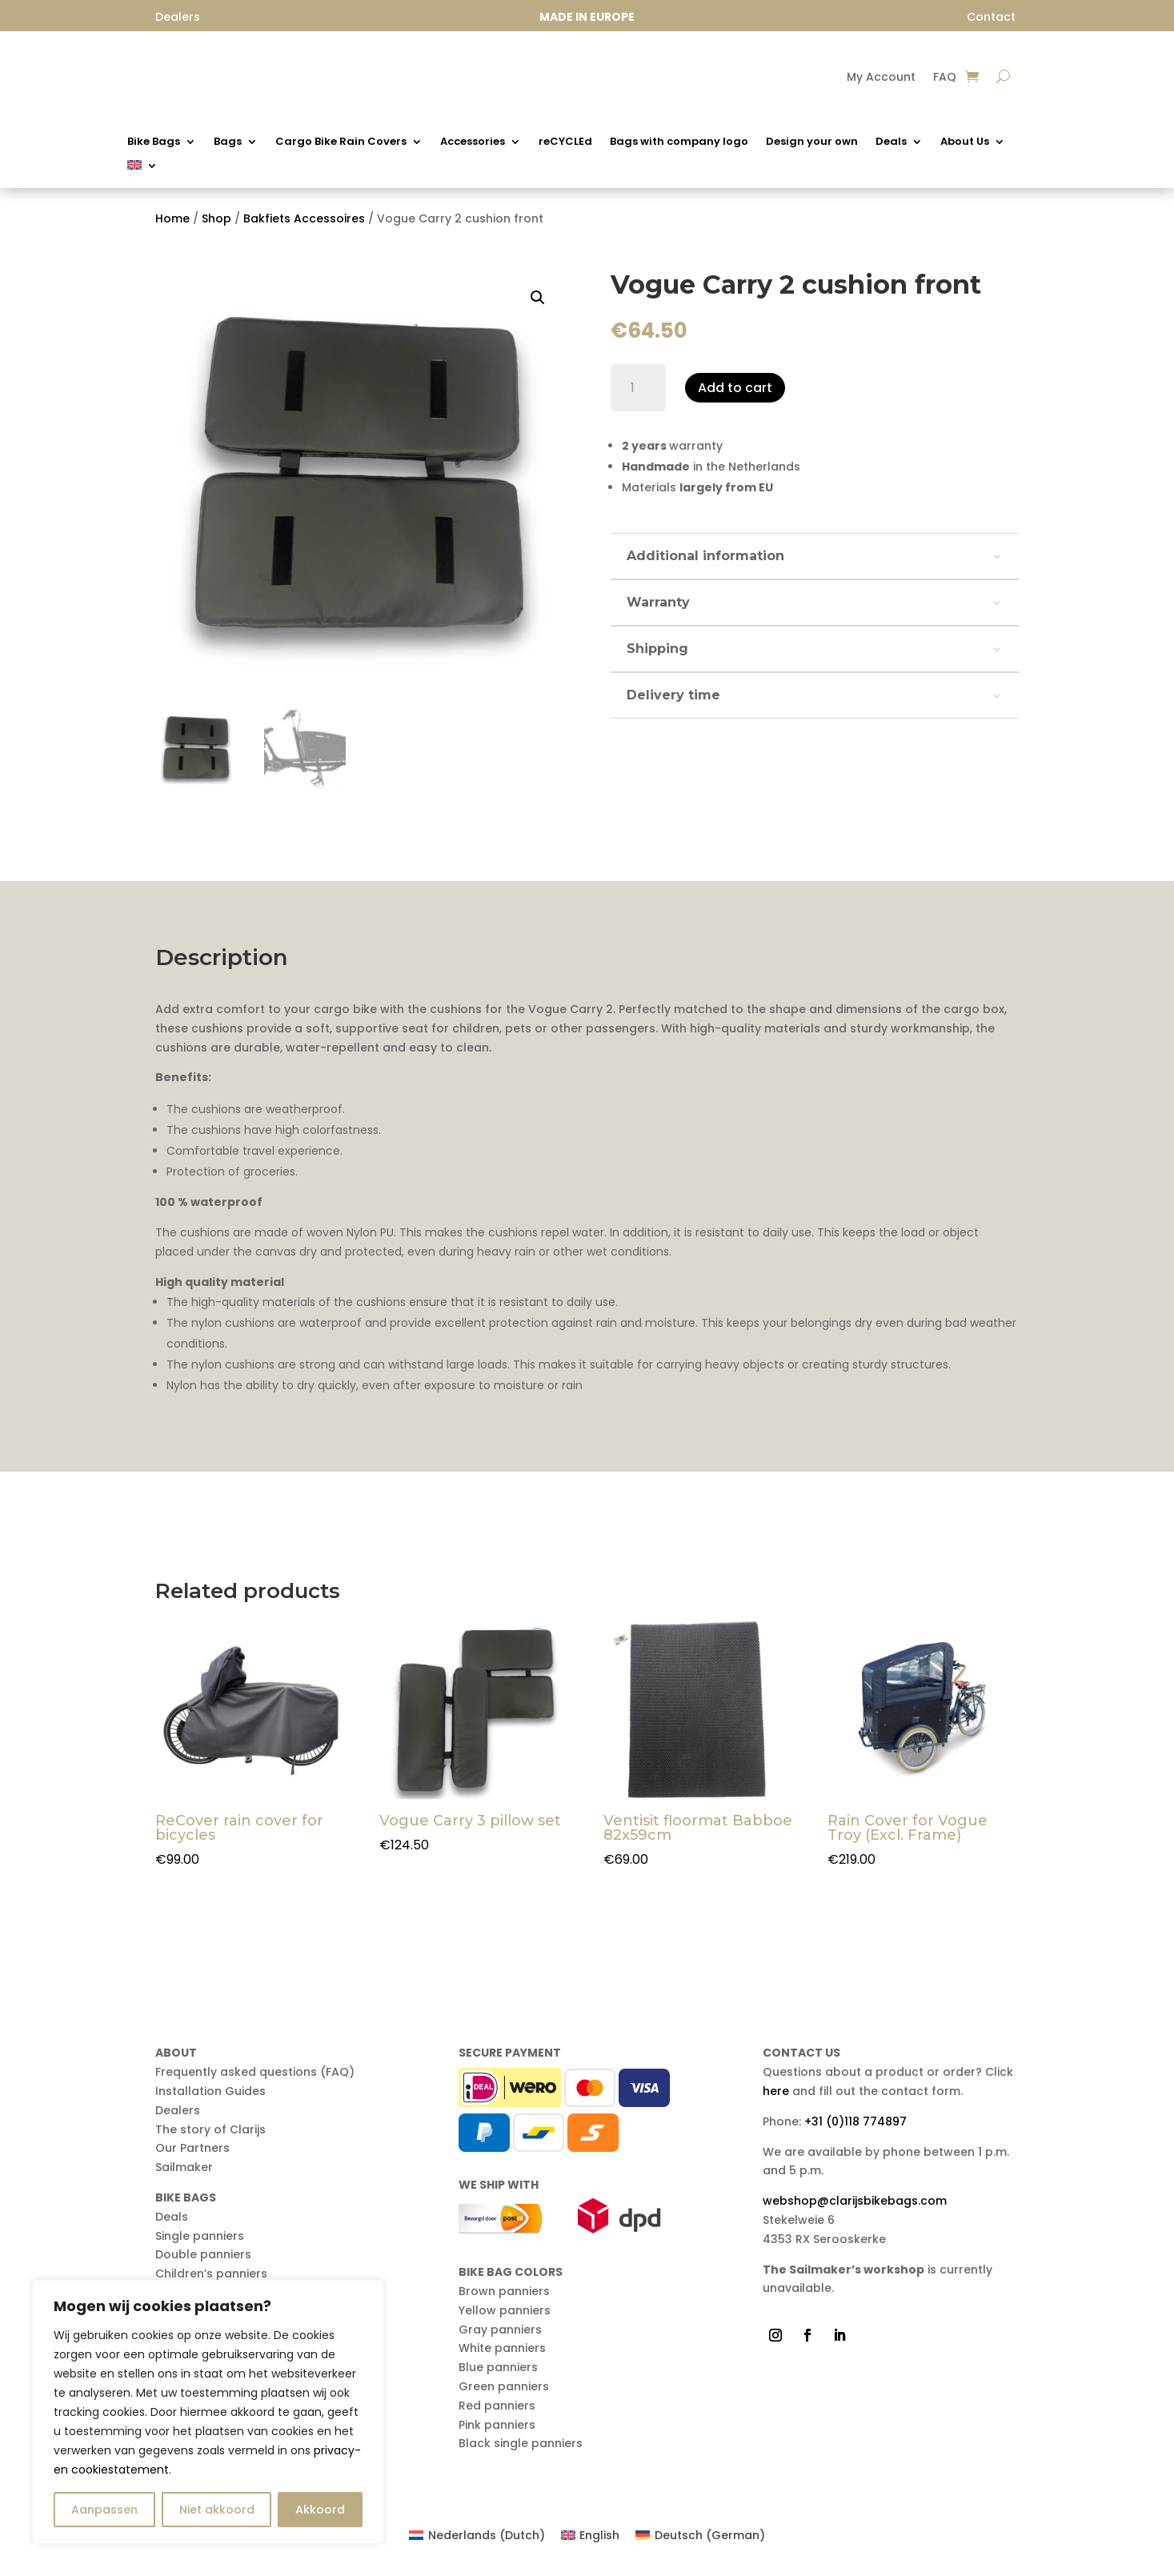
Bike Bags (153, 142)
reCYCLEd (565, 142)
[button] (537, 297)
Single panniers (199, 2236)
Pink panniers (497, 2425)
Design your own (812, 142)
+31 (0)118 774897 (855, 2121)
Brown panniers (504, 2291)
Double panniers (203, 2254)
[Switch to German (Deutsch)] (700, 2535)
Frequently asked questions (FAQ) (255, 2072)
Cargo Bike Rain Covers (341, 142)
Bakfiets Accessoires (304, 218)
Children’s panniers (211, 2274)
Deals (891, 142)
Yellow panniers (505, 2310)
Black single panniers (521, 2443)
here (776, 2091)
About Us (964, 142)
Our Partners (192, 2148)
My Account (881, 78)
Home (172, 218)
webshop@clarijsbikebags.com (855, 2201)
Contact (991, 17)
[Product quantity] (638, 387)
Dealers (177, 2110)
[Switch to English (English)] (590, 2535)
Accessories (472, 142)
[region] (208, 2412)
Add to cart (735, 388)
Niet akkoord (216, 2510)
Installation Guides (210, 2091)
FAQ (944, 78)
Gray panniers (500, 2330)
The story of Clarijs (210, 2129)
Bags (228, 142)
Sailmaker (184, 2167)
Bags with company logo (679, 142)
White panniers (502, 2348)
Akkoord (320, 2510)
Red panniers (497, 2406)
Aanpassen (104, 2510)
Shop (216, 218)
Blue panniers (498, 2367)
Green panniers (504, 2386)
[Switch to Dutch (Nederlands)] (477, 2535)
